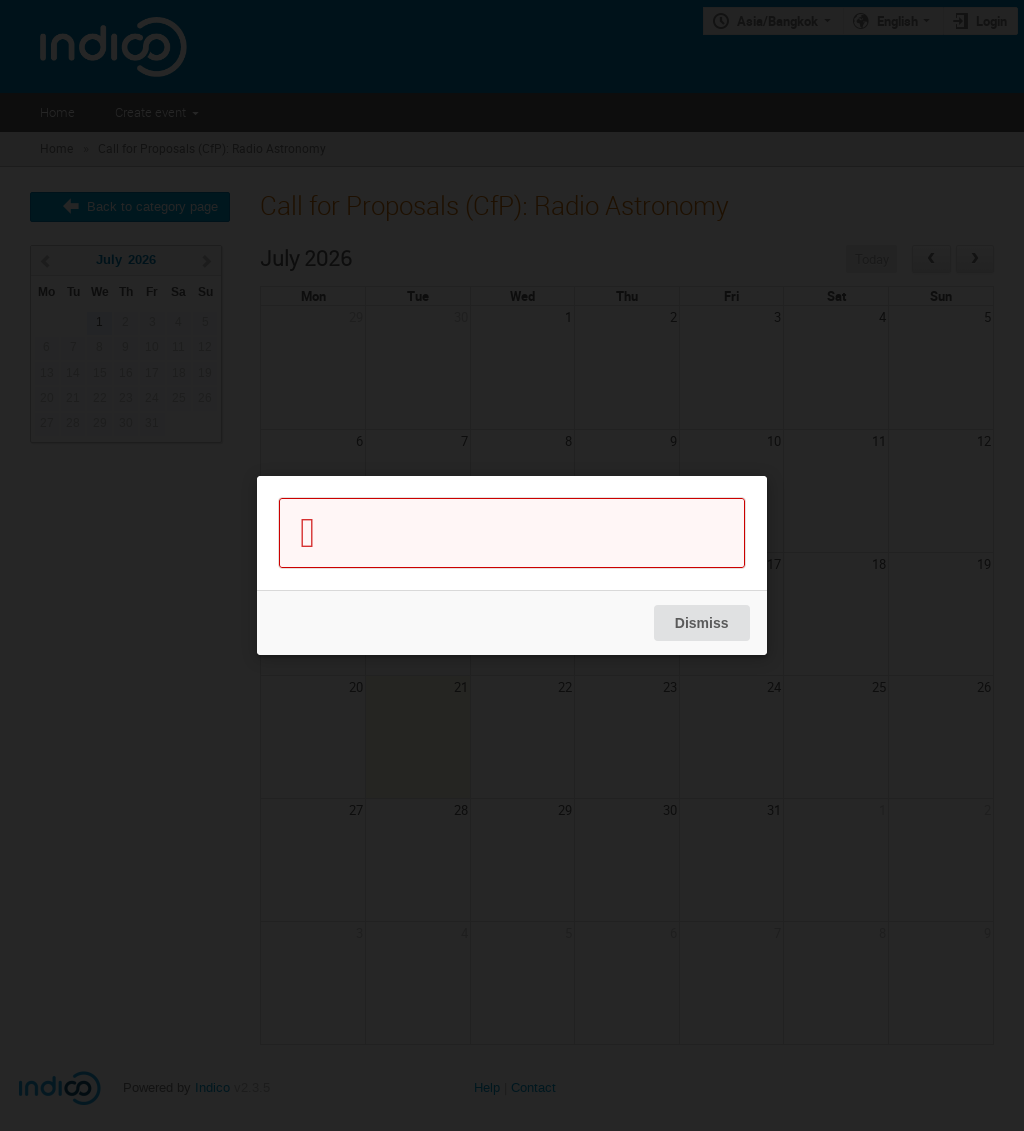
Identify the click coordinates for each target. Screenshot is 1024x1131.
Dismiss (702, 623)
